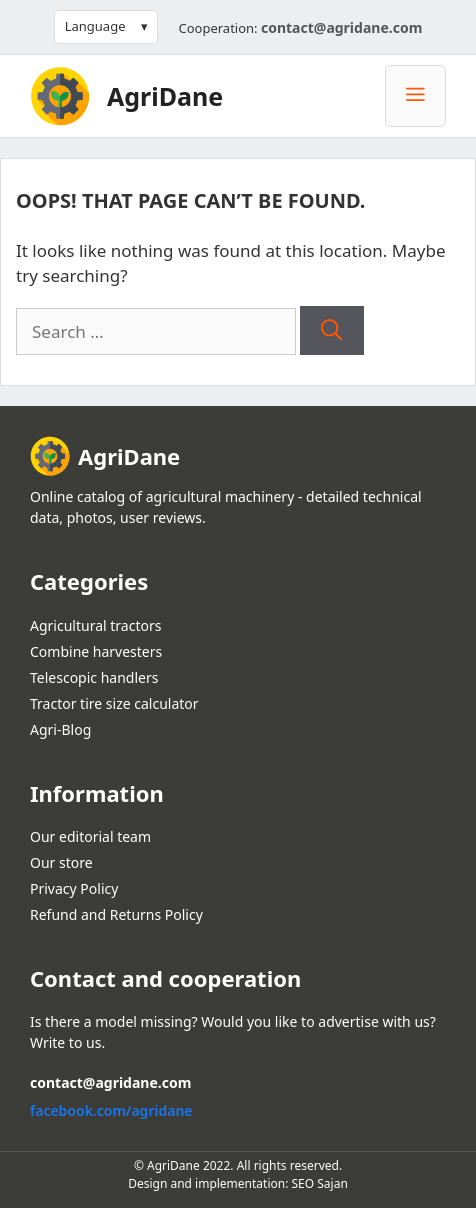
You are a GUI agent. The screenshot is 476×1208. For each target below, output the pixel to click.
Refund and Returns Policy (116, 914)
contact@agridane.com (341, 27)
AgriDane (165, 96)
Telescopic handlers (94, 677)
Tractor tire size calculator (114, 703)
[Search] (331, 331)
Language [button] (95, 26)
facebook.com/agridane (111, 1110)
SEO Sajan (320, 1183)
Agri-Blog (60, 729)
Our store (61, 862)
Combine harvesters (96, 651)
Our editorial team (90, 836)
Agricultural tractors (95, 625)
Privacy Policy (74, 888)
